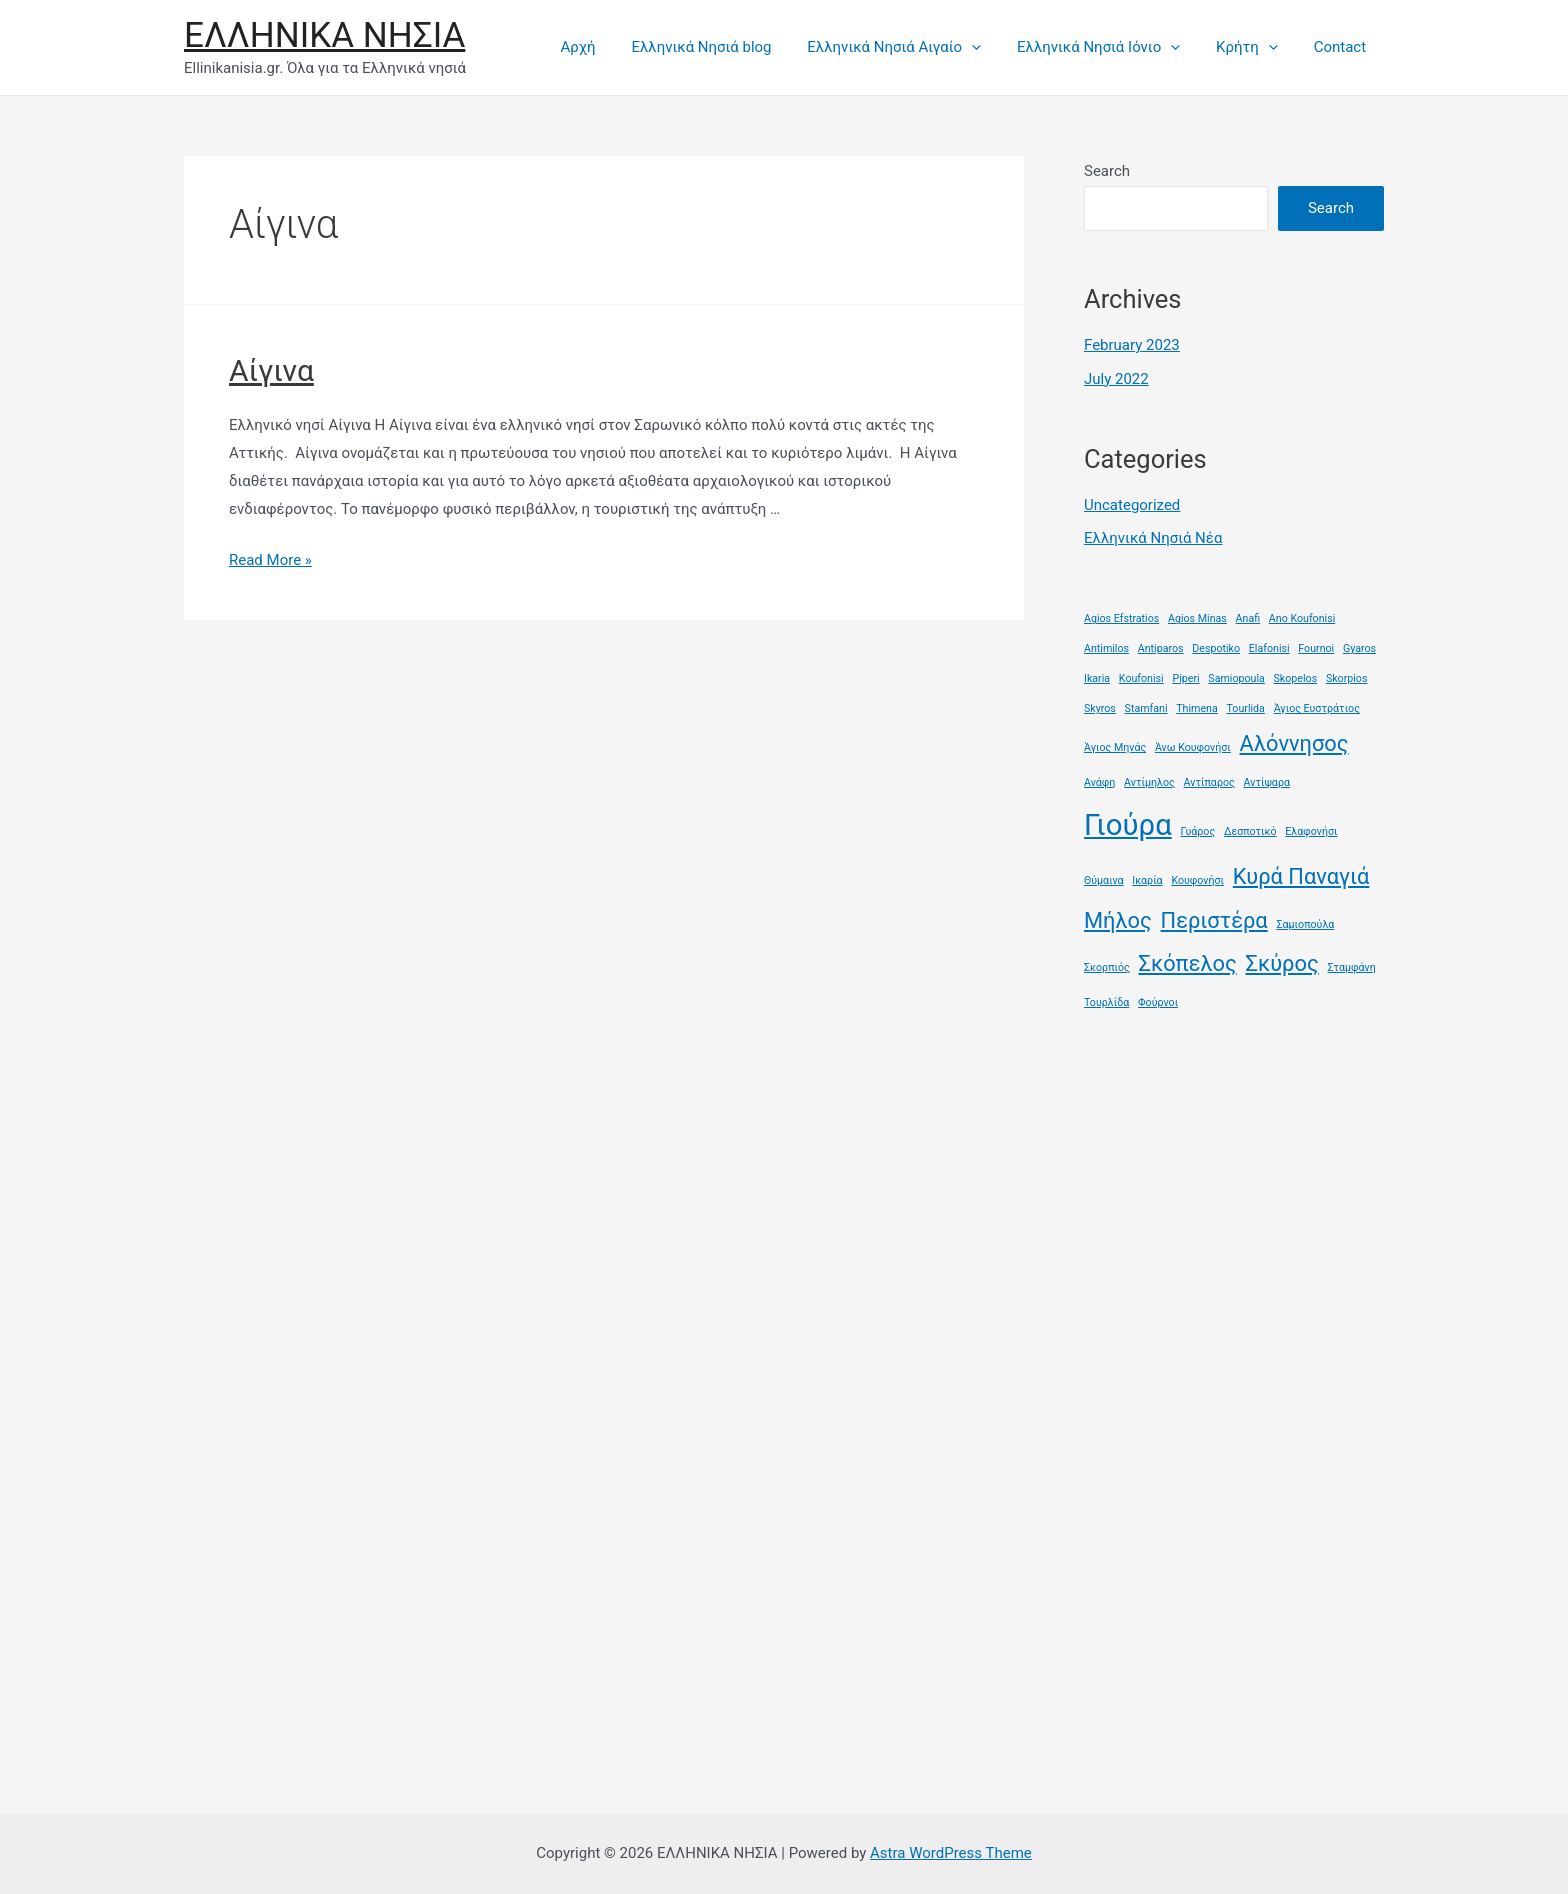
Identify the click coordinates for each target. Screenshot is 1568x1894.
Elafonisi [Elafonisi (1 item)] (1269, 648)
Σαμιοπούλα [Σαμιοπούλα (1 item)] (1305, 924)
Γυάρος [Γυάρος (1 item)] (1198, 831)
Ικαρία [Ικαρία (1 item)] (1147, 880)
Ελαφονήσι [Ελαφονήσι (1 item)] (1311, 831)
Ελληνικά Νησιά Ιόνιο (1113, 47)
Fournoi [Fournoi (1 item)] (1316, 648)
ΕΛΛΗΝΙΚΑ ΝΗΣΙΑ (324, 35)
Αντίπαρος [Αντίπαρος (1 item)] (1209, 782)
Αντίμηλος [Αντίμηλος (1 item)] (1149, 782)
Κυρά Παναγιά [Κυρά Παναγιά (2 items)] (1301, 876)
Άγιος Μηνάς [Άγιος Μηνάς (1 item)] (1115, 747)
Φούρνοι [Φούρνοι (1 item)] (1158, 1002)
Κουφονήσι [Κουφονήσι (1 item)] (1197, 880)
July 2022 (1116, 379)
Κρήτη (1256, 47)
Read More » (270, 560)
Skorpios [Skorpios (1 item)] (1347, 678)
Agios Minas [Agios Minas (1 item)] (1197, 618)
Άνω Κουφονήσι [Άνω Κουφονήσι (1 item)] (1193, 747)
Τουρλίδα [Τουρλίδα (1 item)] (1106, 1002)
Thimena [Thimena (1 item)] (1197, 708)
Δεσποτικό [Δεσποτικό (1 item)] (1250, 831)
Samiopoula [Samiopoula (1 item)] (1236, 678)
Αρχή (609, 47)
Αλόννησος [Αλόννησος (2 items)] (1294, 743)
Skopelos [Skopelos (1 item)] (1296, 678)
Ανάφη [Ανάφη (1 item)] (1099, 782)
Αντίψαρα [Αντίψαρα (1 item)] (1266, 782)
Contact (1343, 47)
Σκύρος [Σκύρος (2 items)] (1282, 963)
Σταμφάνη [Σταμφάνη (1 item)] (1351, 967)
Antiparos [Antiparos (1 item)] (1161, 648)
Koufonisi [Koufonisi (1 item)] (1141, 678)
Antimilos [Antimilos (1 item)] (1106, 648)
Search (1107, 171)
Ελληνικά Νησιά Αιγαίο (915, 47)
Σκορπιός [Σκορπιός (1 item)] (1107, 967)
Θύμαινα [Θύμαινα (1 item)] (1104, 880)
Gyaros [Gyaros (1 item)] (1359, 648)
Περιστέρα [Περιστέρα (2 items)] (1214, 920)
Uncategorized (1132, 505)
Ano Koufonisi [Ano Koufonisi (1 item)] (1302, 618)
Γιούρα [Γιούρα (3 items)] (1128, 825)
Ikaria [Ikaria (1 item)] (1097, 678)
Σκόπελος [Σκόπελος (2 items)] (1188, 963)
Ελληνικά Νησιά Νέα (1153, 538)
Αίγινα (271, 370)
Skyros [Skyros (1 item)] (1100, 708)
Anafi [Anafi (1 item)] (1248, 618)
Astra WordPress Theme (951, 1853)
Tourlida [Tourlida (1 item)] (1246, 708)
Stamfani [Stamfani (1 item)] (1146, 708)
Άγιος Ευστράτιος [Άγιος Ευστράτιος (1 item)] (1317, 708)
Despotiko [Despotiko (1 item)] (1216, 648)
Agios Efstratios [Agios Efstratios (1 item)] (1121, 618)
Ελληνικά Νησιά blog (728, 47)
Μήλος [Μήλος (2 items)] (1118, 920)
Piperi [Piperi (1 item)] (1185, 678)
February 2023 (1132, 345)
